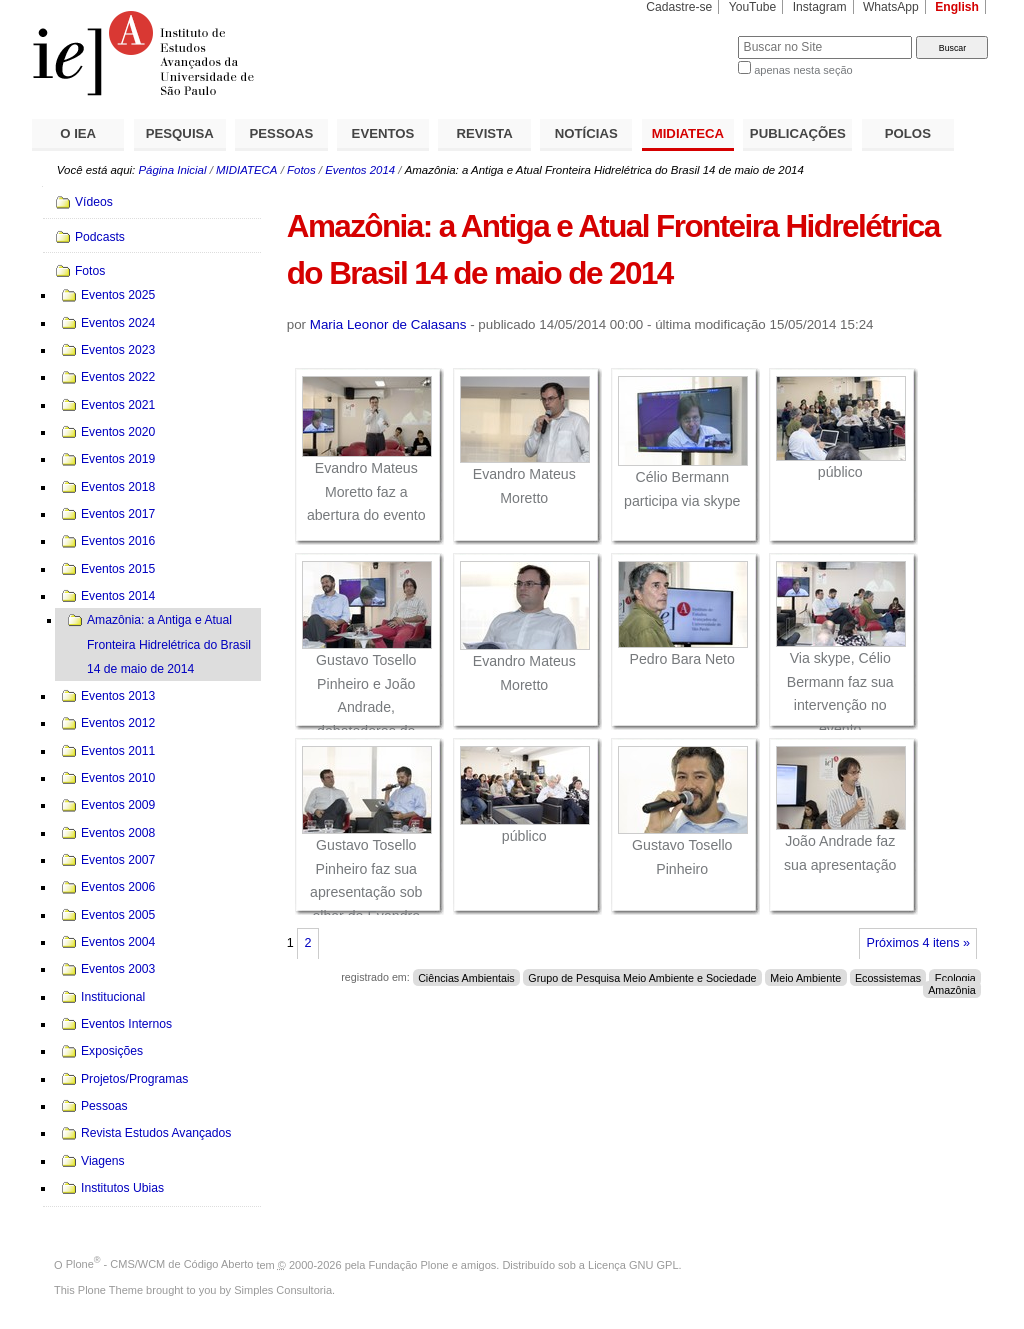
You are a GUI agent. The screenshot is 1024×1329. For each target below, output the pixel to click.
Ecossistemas (888, 977)
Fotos (301, 170)
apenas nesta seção (803, 70)
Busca (689, 35)
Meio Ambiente (805, 977)
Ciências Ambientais (466, 977)
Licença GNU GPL (633, 1264)
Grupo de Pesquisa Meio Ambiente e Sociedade (642, 977)
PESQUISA (180, 133)
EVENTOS (383, 133)
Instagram (820, 7)
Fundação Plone (409, 1264)
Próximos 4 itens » (918, 943)
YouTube (753, 7)
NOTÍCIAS (586, 133)
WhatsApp (891, 7)
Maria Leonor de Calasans (388, 324)
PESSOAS (282, 133)
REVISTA (485, 133)
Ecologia (955, 977)
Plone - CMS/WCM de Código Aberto (160, 1264)
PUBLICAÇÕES (798, 133)
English (957, 7)
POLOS (908, 133)
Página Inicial (172, 170)
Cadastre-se (679, 7)
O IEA (78, 133)
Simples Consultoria (283, 1290)
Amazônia (952, 989)
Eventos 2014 (360, 170)
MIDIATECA (688, 133)
